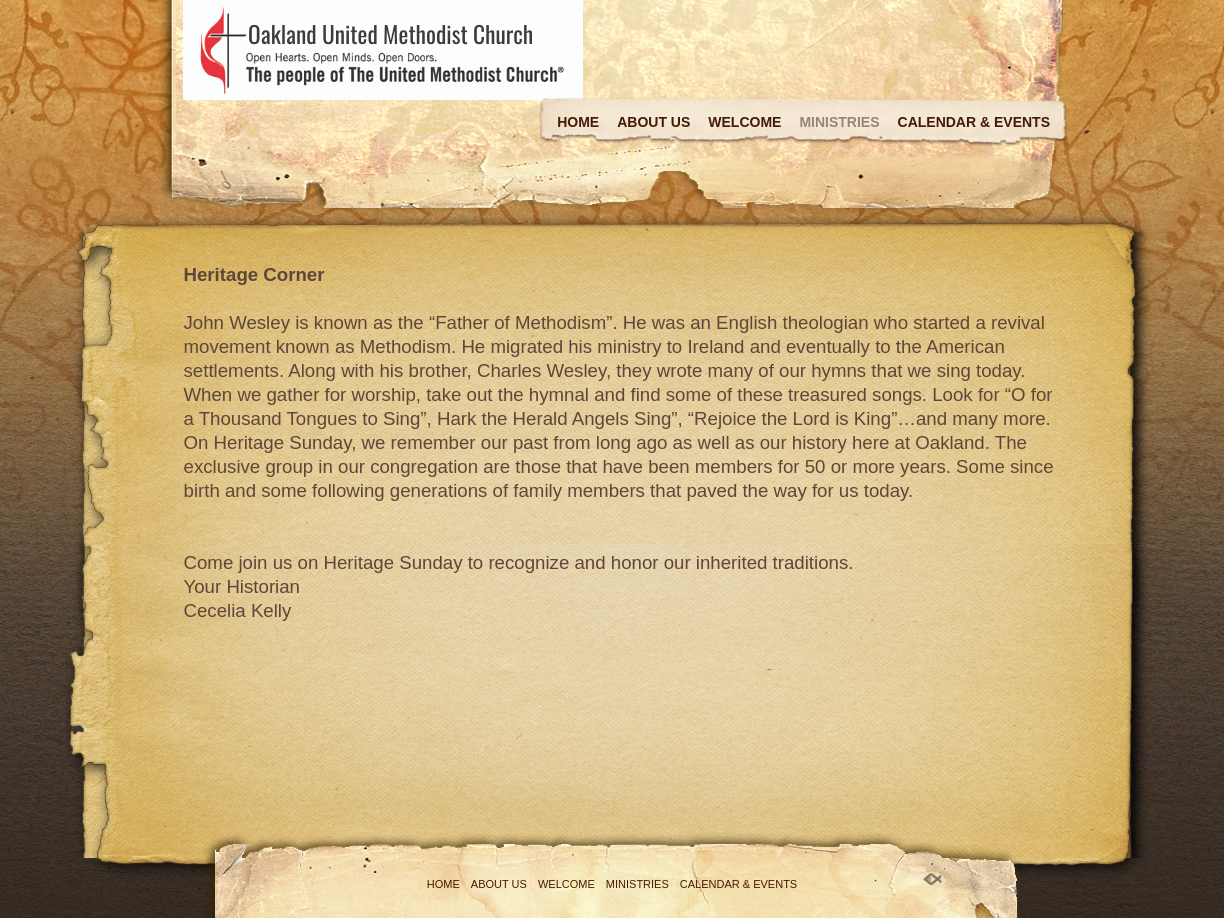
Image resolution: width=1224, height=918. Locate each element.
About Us (653, 122)
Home (578, 122)
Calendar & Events (974, 122)
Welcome (744, 122)
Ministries (839, 122)
